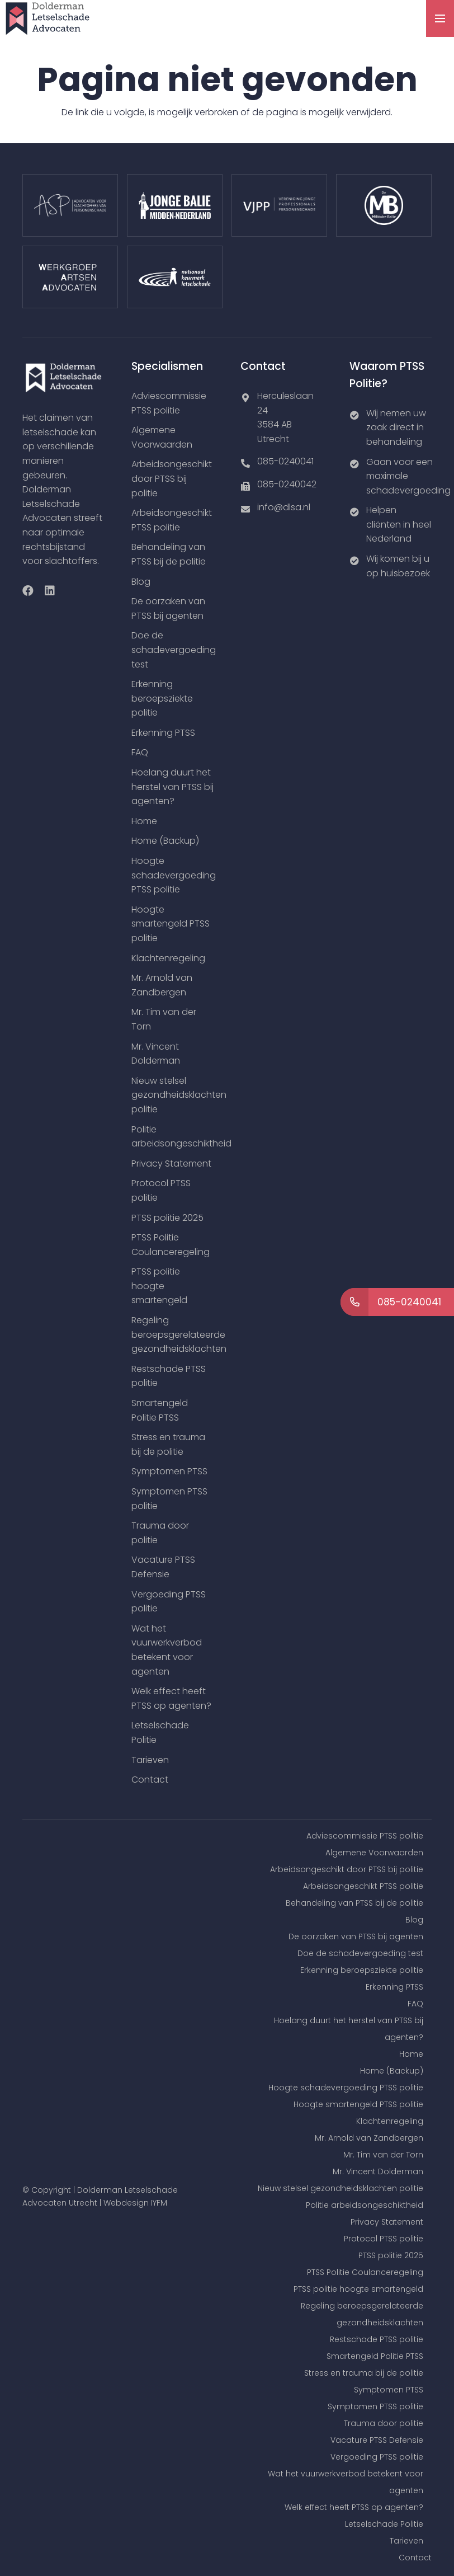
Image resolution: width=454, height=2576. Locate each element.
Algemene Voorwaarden (374, 1852)
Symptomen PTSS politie (375, 2406)
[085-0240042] (248, 484)
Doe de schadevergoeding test (173, 649)
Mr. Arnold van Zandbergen (369, 2137)
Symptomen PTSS (169, 1471)
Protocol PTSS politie (383, 2238)
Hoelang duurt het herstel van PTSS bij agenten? (172, 786)
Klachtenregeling (168, 958)
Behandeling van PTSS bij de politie (354, 1903)
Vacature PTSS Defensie (376, 2440)
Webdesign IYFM (135, 2202)
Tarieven (150, 1760)
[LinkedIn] (50, 591)
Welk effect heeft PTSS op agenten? (354, 2507)
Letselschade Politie (384, 2524)
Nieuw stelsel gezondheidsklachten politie (178, 1095)
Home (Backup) (165, 840)
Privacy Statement (171, 1163)
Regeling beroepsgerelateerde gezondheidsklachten (178, 1334)
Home (144, 821)
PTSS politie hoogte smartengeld (159, 1285)
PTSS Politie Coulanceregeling (365, 2272)
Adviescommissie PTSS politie (364, 1835)
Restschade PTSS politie (376, 2339)
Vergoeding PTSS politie (376, 2456)
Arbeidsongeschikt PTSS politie (363, 1886)
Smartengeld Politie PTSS (375, 2356)
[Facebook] (28, 591)
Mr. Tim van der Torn (383, 2154)
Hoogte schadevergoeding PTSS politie (173, 875)
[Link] (47, 18)
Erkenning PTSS (163, 732)
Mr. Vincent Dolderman (378, 2171)
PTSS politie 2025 (167, 1217)
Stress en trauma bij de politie (363, 2372)
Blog (140, 581)
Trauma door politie (383, 2423)
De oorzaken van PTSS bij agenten (356, 1936)
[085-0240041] (248, 461)
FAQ (139, 752)
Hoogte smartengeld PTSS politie (170, 923)
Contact (149, 1779)
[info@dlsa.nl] (248, 507)
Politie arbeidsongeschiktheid (364, 2205)
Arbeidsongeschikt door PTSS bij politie (171, 478)
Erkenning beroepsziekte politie (162, 698)
